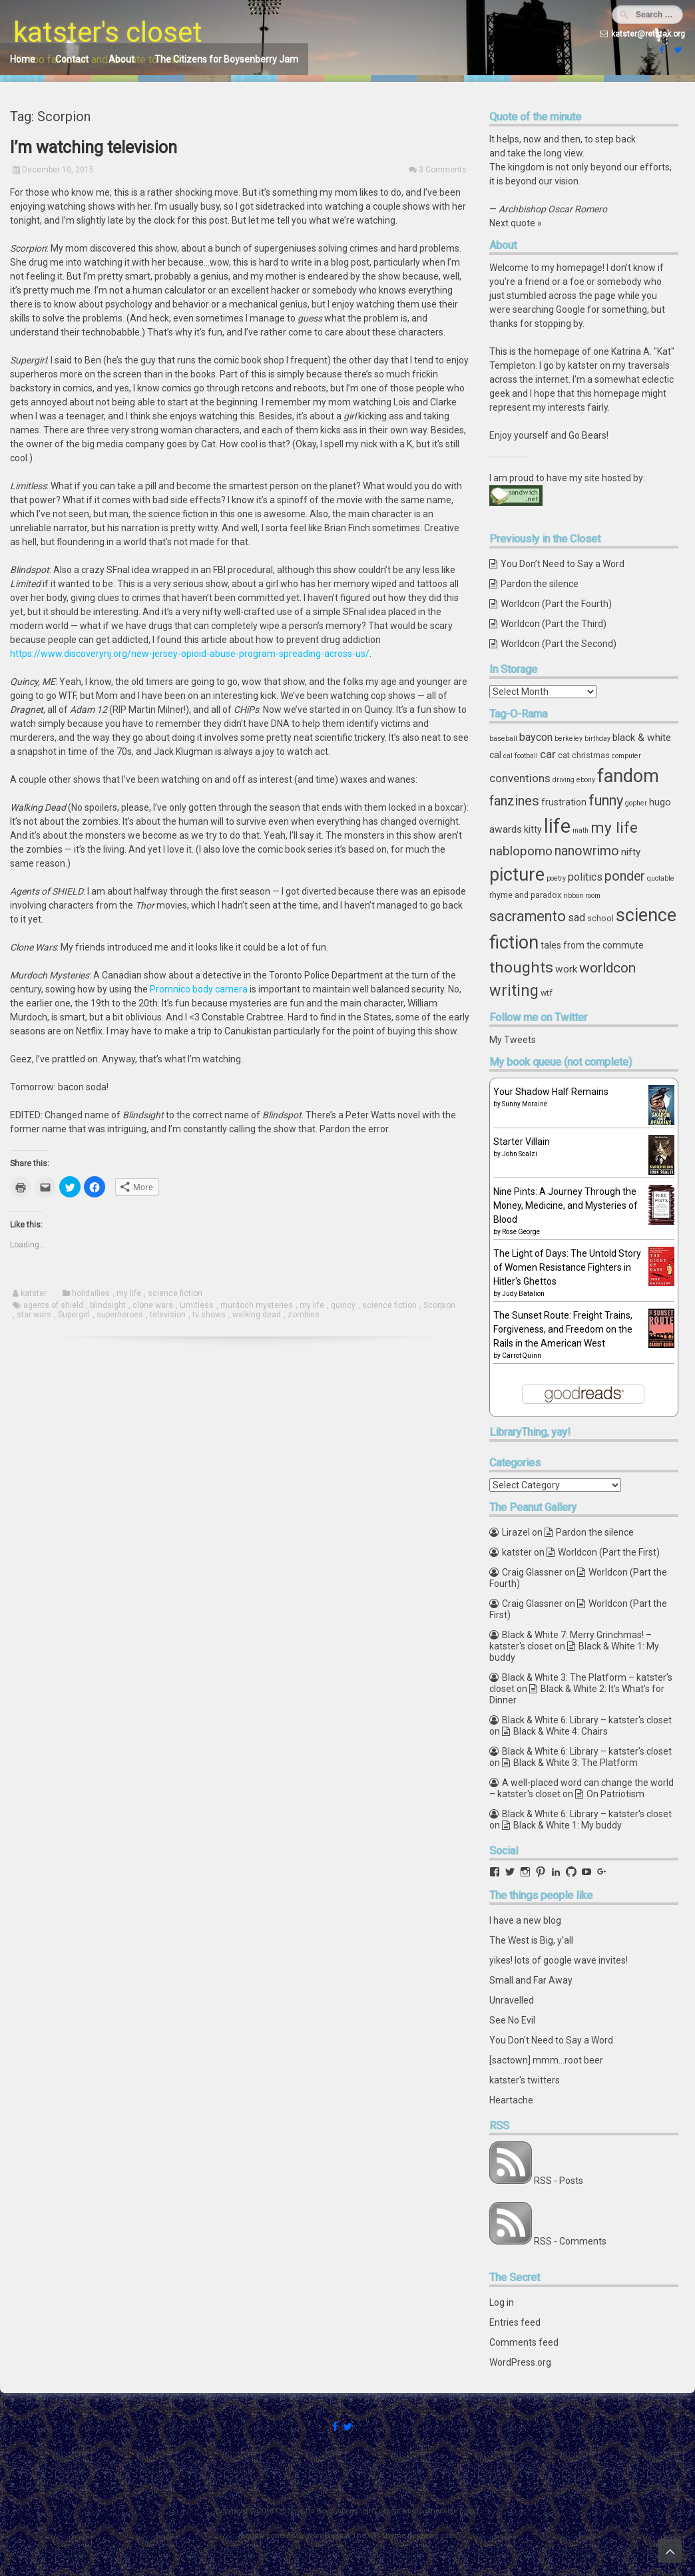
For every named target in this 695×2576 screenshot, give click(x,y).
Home (22, 59)
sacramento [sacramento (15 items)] (527, 916)
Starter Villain (521, 1141)
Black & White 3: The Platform (575, 1762)
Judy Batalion (523, 1293)
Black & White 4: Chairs (560, 1731)
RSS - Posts (558, 2180)
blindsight (108, 1305)
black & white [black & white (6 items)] (641, 738)
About (121, 59)
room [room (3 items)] (592, 895)
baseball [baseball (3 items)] (503, 738)
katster (34, 1293)
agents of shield (53, 1305)
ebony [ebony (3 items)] (586, 779)
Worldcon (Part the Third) (553, 623)
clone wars (152, 1305)
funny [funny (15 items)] (605, 800)
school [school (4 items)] (600, 918)
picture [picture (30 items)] (517, 874)
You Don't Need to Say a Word (551, 2040)
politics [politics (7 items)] (585, 877)
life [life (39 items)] (557, 826)
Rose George (521, 1231)
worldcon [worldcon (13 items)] (607, 968)
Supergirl (74, 1314)
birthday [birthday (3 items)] (597, 738)
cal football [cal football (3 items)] (520, 755)
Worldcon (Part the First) (609, 1552)
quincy (343, 1305)
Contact (72, 59)
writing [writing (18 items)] (514, 990)
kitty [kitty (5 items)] (533, 829)
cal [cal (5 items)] (495, 755)
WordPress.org (520, 2362)
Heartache (511, 2100)
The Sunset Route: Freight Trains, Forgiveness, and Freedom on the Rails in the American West (562, 1329)
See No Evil (512, 2020)
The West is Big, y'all (531, 1940)
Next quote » (515, 223)
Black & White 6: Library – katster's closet (587, 1720)
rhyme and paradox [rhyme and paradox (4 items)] (525, 895)
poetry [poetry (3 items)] (556, 878)
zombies (304, 1314)
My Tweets (512, 1039)
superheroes (120, 1314)
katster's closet (107, 32)
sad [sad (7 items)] (576, 917)
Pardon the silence (540, 583)
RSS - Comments (570, 2241)
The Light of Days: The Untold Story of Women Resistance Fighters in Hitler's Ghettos (567, 1267)
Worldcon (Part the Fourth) (556, 603)
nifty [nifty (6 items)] (630, 852)
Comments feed (524, 2342)
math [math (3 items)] (580, 830)
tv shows (209, 1314)
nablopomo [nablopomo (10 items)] (521, 851)
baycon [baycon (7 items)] (536, 737)
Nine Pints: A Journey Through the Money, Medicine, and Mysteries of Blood (565, 1205)
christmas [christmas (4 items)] (591, 755)
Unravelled (511, 2000)
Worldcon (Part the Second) (558, 643)
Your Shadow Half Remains (550, 1091)
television (168, 1314)
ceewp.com (436, 2535)
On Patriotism (615, 1794)
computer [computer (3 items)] (626, 755)
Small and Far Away (531, 1980)
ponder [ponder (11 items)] (624, 876)
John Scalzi (519, 1154)
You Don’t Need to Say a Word (562, 563)
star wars (34, 1314)
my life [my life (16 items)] (614, 827)
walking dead (256, 1314)
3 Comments (443, 169)
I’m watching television (93, 147)
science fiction (175, 1293)
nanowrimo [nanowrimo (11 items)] (587, 851)
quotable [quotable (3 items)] (660, 878)
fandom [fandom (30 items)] (628, 776)
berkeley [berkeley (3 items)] (568, 738)
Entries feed (515, 2322)
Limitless (197, 1305)
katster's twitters (524, 2080)
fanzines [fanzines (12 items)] (514, 801)
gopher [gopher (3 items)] (636, 803)
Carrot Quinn (521, 1355)
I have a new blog (525, 1920)
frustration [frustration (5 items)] (563, 802)
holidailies (91, 1293)
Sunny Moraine (524, 1104)
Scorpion (439, 1305)
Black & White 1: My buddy (567, 1825)
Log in (501, 2302)
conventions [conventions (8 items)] (520, 778)
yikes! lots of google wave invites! (558, 1960)
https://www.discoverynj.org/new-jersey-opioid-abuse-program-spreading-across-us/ (189, 653)
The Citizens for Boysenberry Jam (226, 59)
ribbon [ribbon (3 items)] (573, 895)
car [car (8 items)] (548, 754)
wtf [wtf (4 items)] (547, 993)
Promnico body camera (199, 989)
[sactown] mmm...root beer (546, 2060)
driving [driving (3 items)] (564, 779)
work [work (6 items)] (566, 969)
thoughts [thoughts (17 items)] (521, 967)
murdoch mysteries (256, 1305)
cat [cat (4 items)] (564, 755)
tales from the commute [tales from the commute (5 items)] (592, 945)
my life (128, 1293)
